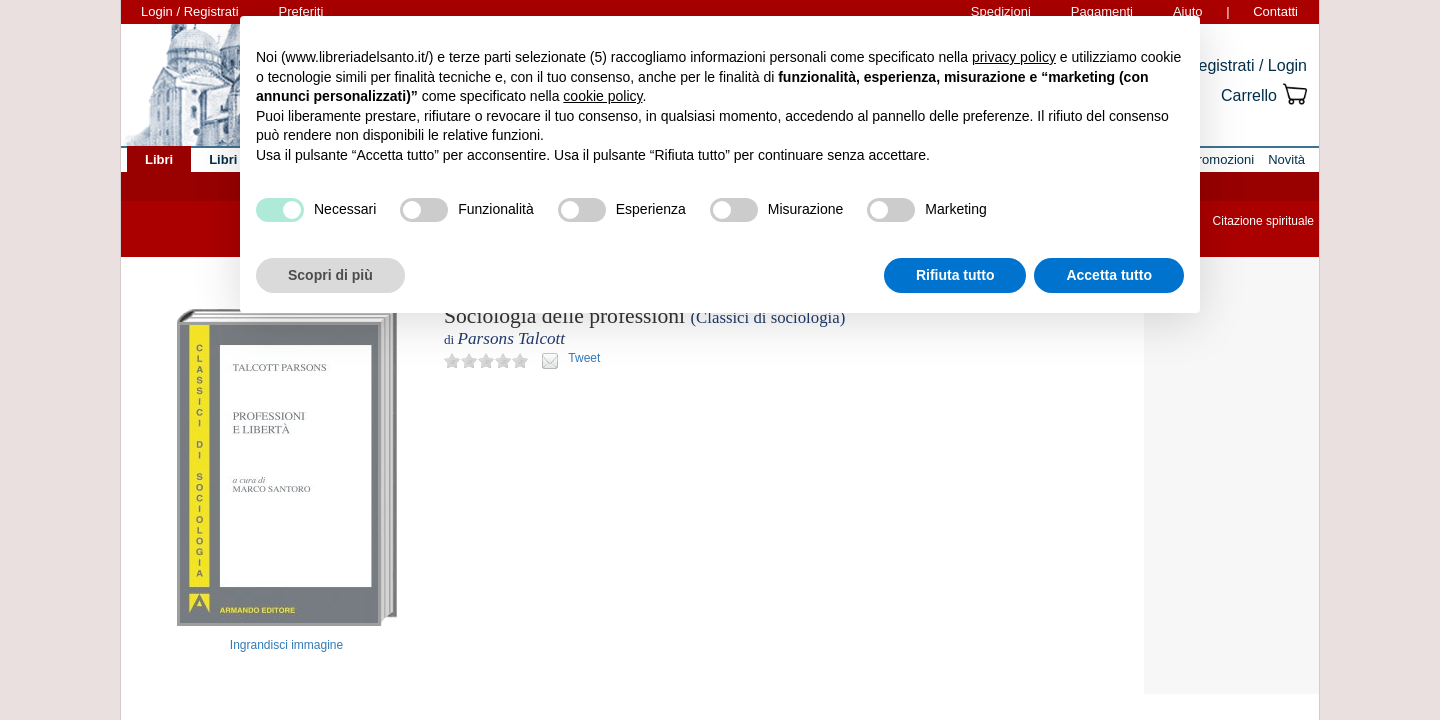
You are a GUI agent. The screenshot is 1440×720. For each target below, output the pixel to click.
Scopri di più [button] (330, 275)
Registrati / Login (1247, 65)
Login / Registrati (190, 11)
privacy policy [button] (1014, 57)
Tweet (584, 358)
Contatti (1275, 11)
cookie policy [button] (602, 96)
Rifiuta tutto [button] (955, 275)
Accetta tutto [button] (1109, 275)
